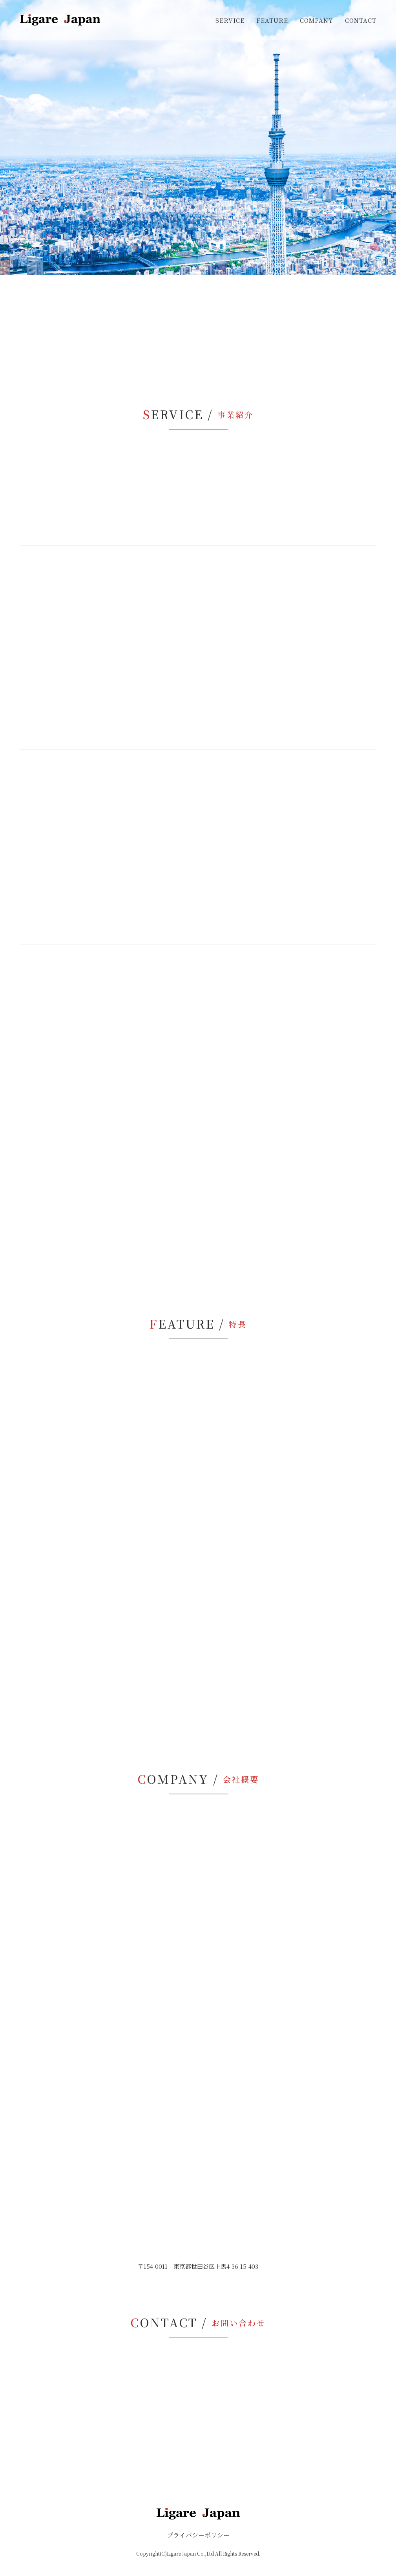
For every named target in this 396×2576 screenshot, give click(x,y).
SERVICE (230, 20)
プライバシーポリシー (198, 2535)
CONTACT (360, 20)
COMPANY (316, 20)
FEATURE (272, 20)
